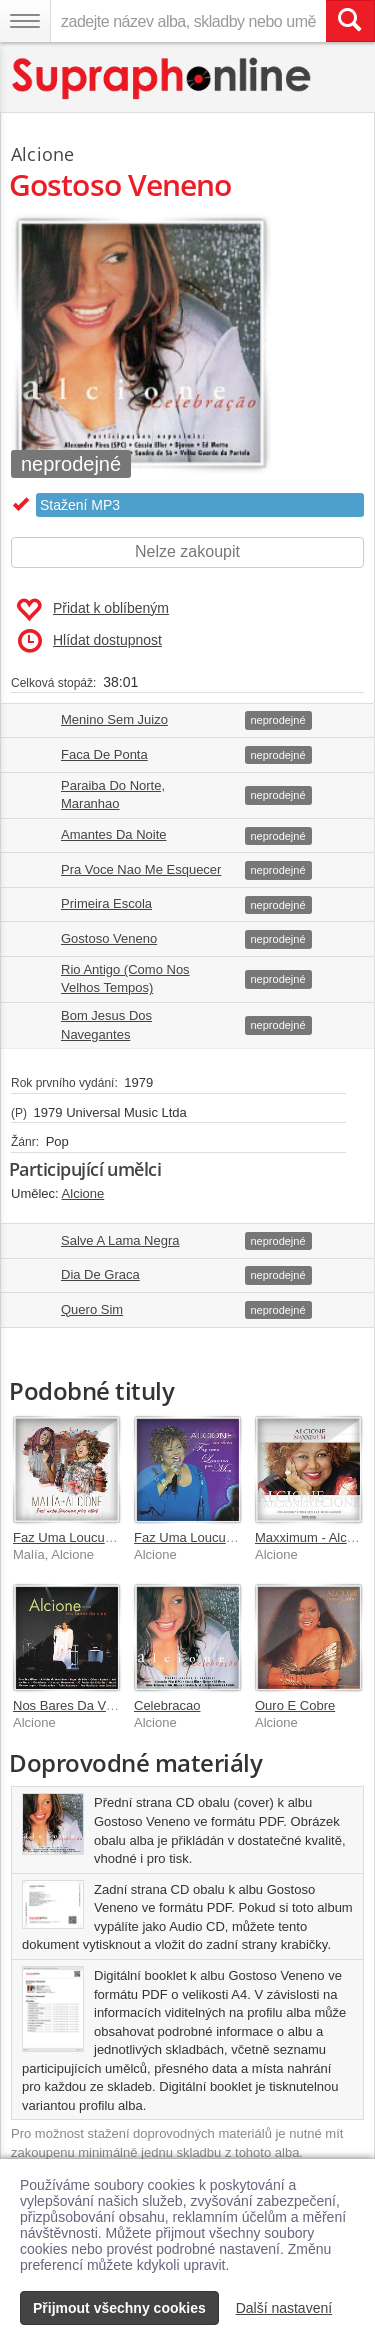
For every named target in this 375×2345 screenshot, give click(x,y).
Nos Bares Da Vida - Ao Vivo (96, 1705)
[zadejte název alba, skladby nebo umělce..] (188, 21)
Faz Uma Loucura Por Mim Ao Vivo (235, 1537)
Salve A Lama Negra (120, 1240)
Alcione (42, 154)
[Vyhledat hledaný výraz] (350, 21)
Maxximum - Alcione (313, 1537)
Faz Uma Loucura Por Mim (90, 1537)
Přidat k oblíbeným (92, 610)
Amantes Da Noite (114, 834)
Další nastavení (284, 2308)
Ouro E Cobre (295, 1705)
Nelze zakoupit (187, 551)
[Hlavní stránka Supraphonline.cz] (162, 78)
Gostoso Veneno (109, 938)
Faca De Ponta (104, 754)
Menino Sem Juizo (114, 719)
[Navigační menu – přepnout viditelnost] (25, 21)
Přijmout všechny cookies (119, 2308)
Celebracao (167, 1705)
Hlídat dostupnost (90, 641)
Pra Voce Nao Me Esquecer (141, 869)
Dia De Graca (100, 1274)
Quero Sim (92, 1309)
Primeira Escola (106, 903)
